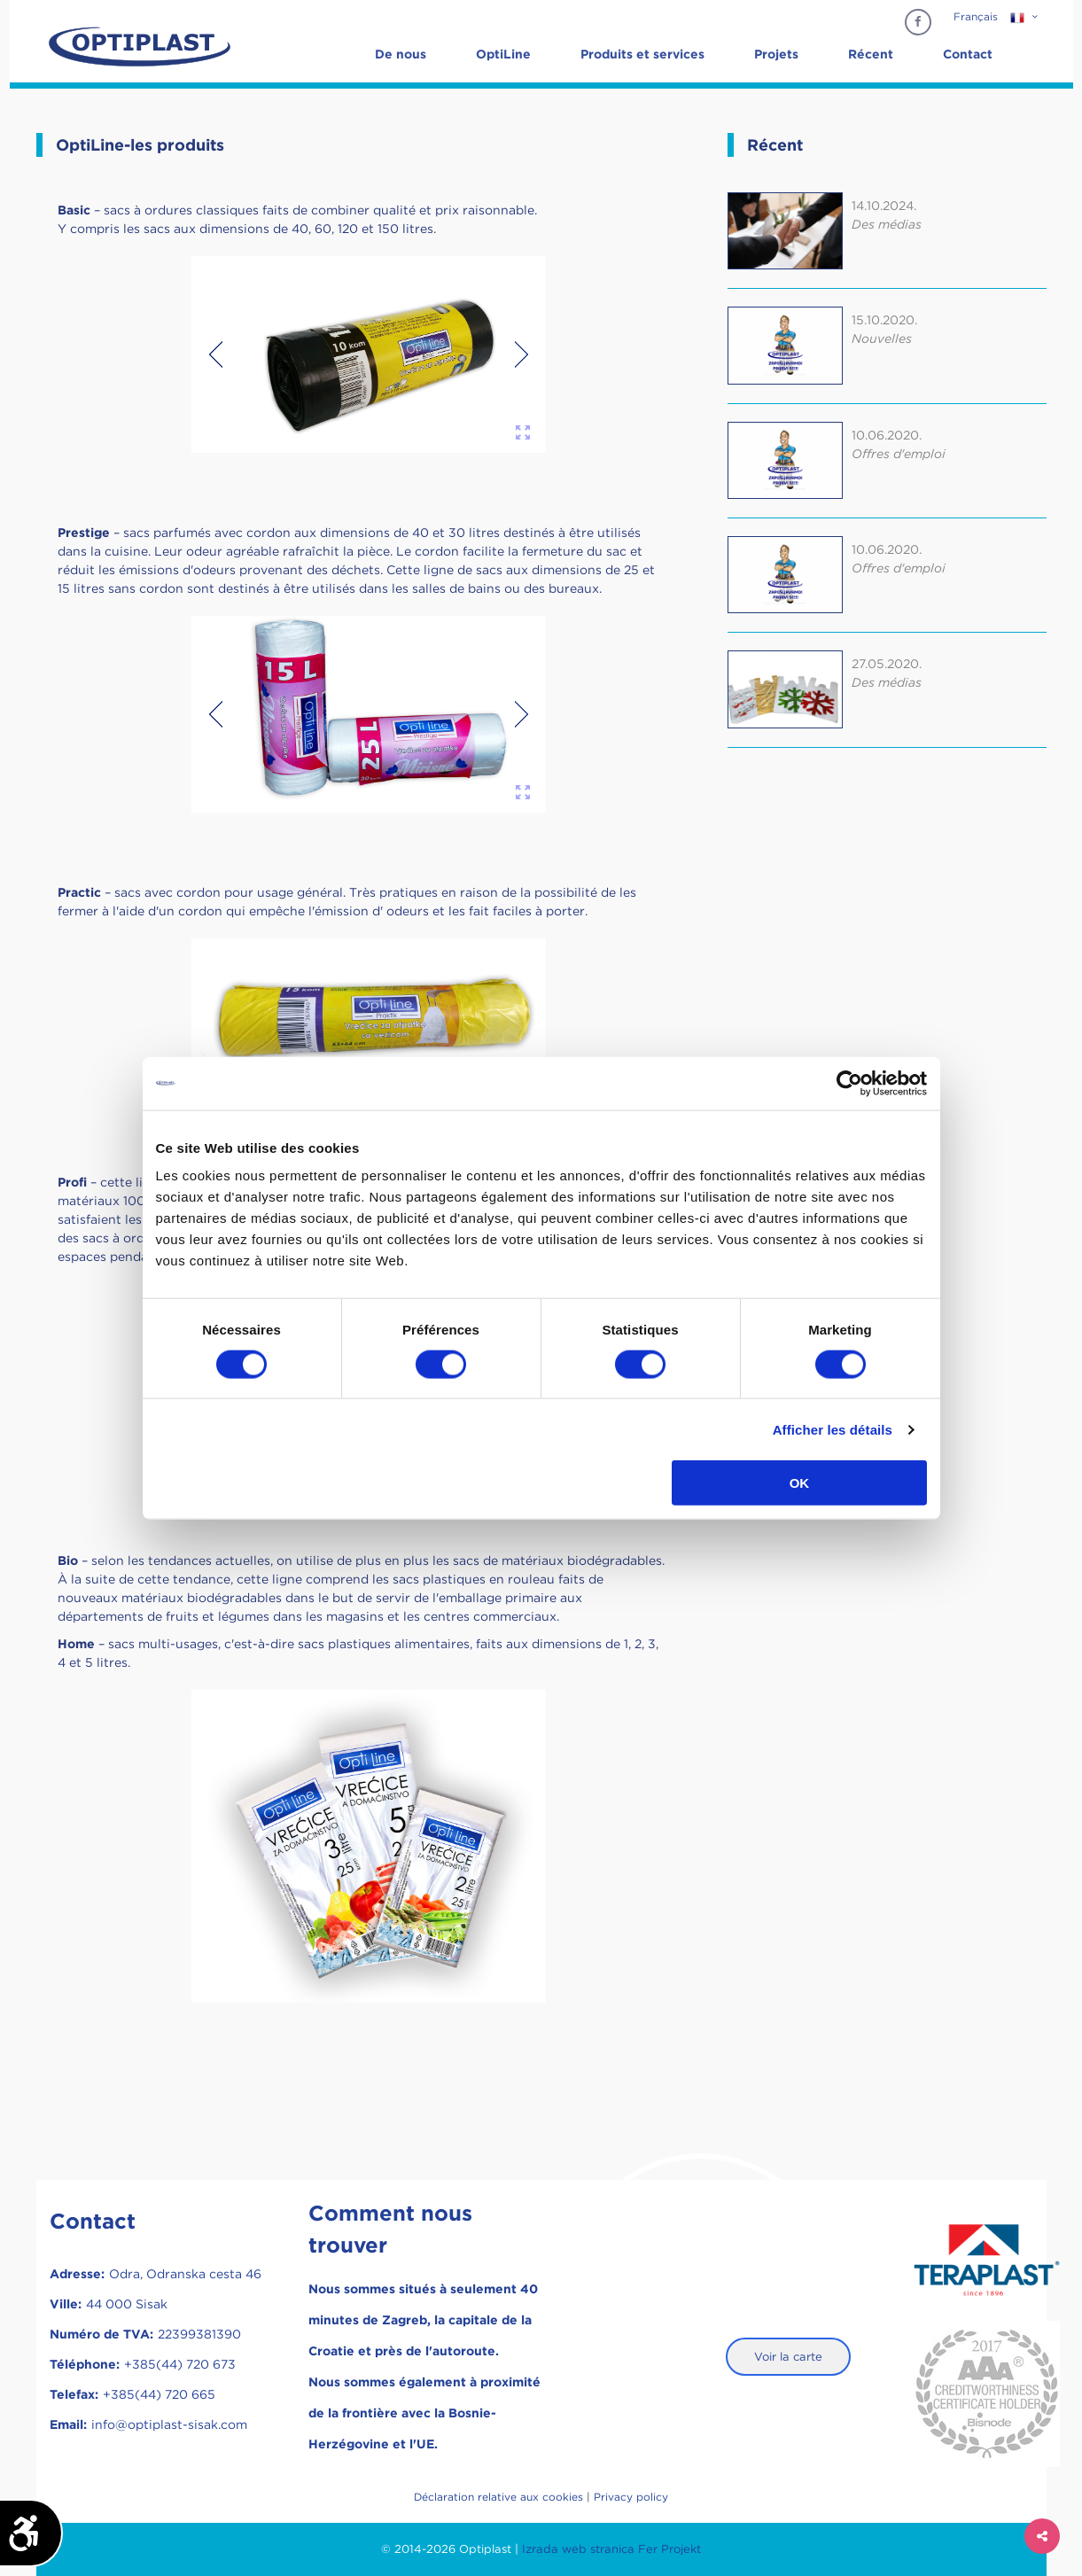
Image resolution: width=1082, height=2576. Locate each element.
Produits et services (642, 54)
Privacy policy (631, 2496)
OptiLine (503, 54)
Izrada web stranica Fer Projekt (611, 2549)
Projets (776, 54)
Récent (870, 54)
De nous (400, 54)
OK (800, 1482)
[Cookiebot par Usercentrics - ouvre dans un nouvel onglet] (849, 1083)
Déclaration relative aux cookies (498, 2496)
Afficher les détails (832, 1428)
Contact (967, 54)
